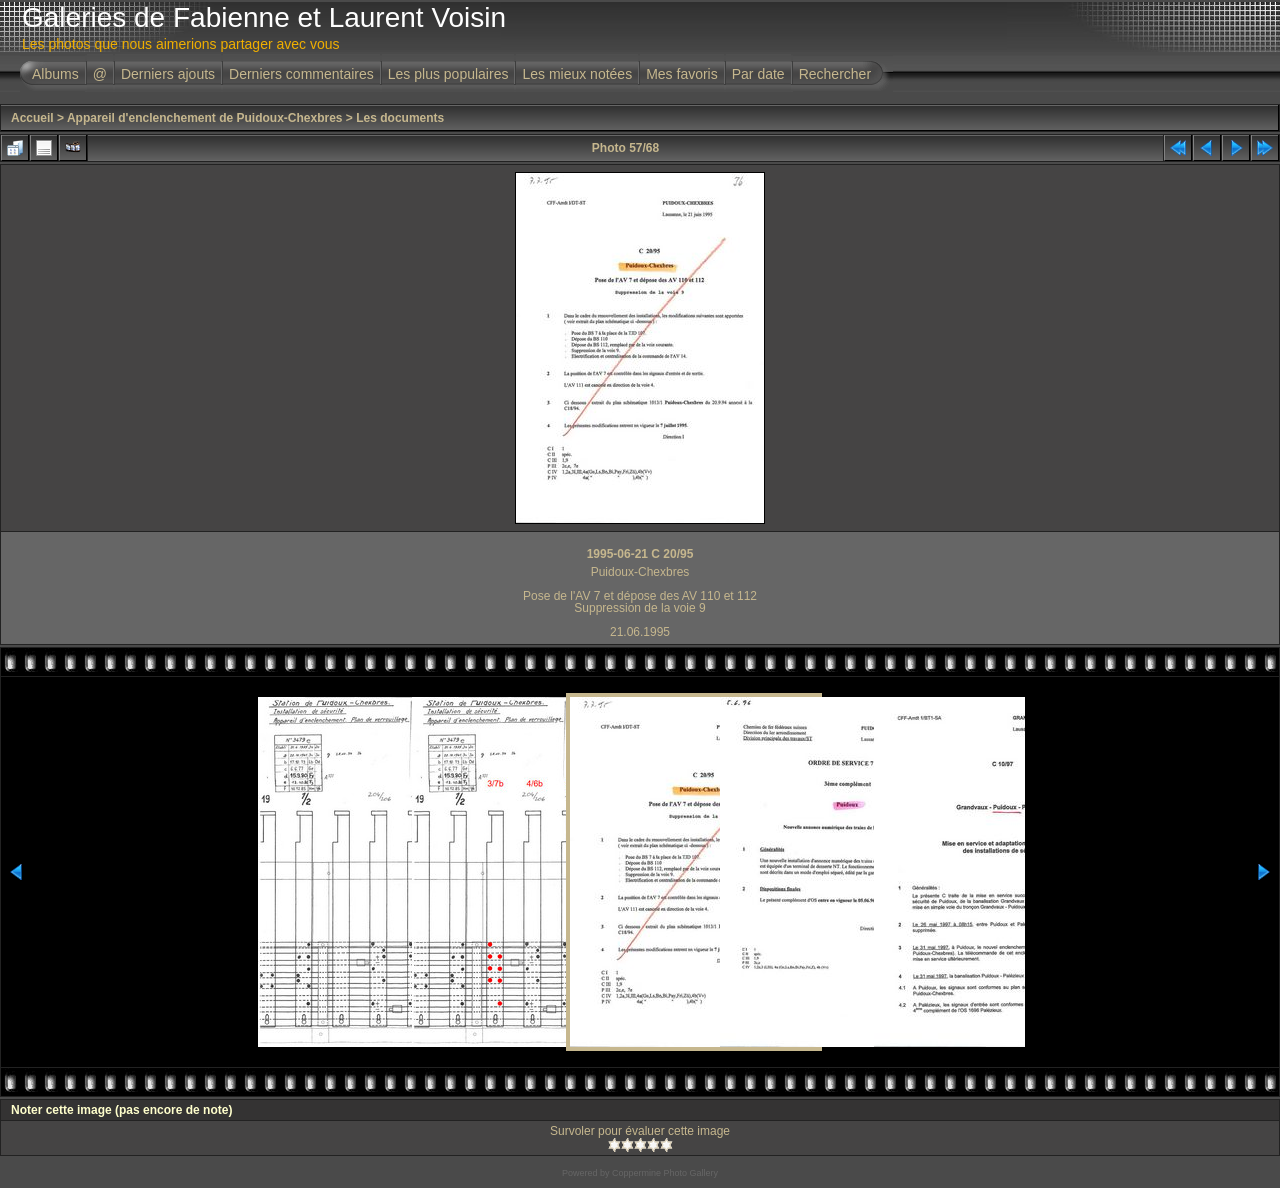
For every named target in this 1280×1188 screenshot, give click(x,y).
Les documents (400, 118)
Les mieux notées (577, 74)
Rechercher (835, 74)
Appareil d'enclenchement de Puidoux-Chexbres (205, 118)
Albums (55, 74)
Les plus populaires (448, 74)
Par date (758, 74)
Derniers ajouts (168, 74)
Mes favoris (682, 74)
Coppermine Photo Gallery (665, 1173)
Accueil (32, 118)
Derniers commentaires (301, 74)
